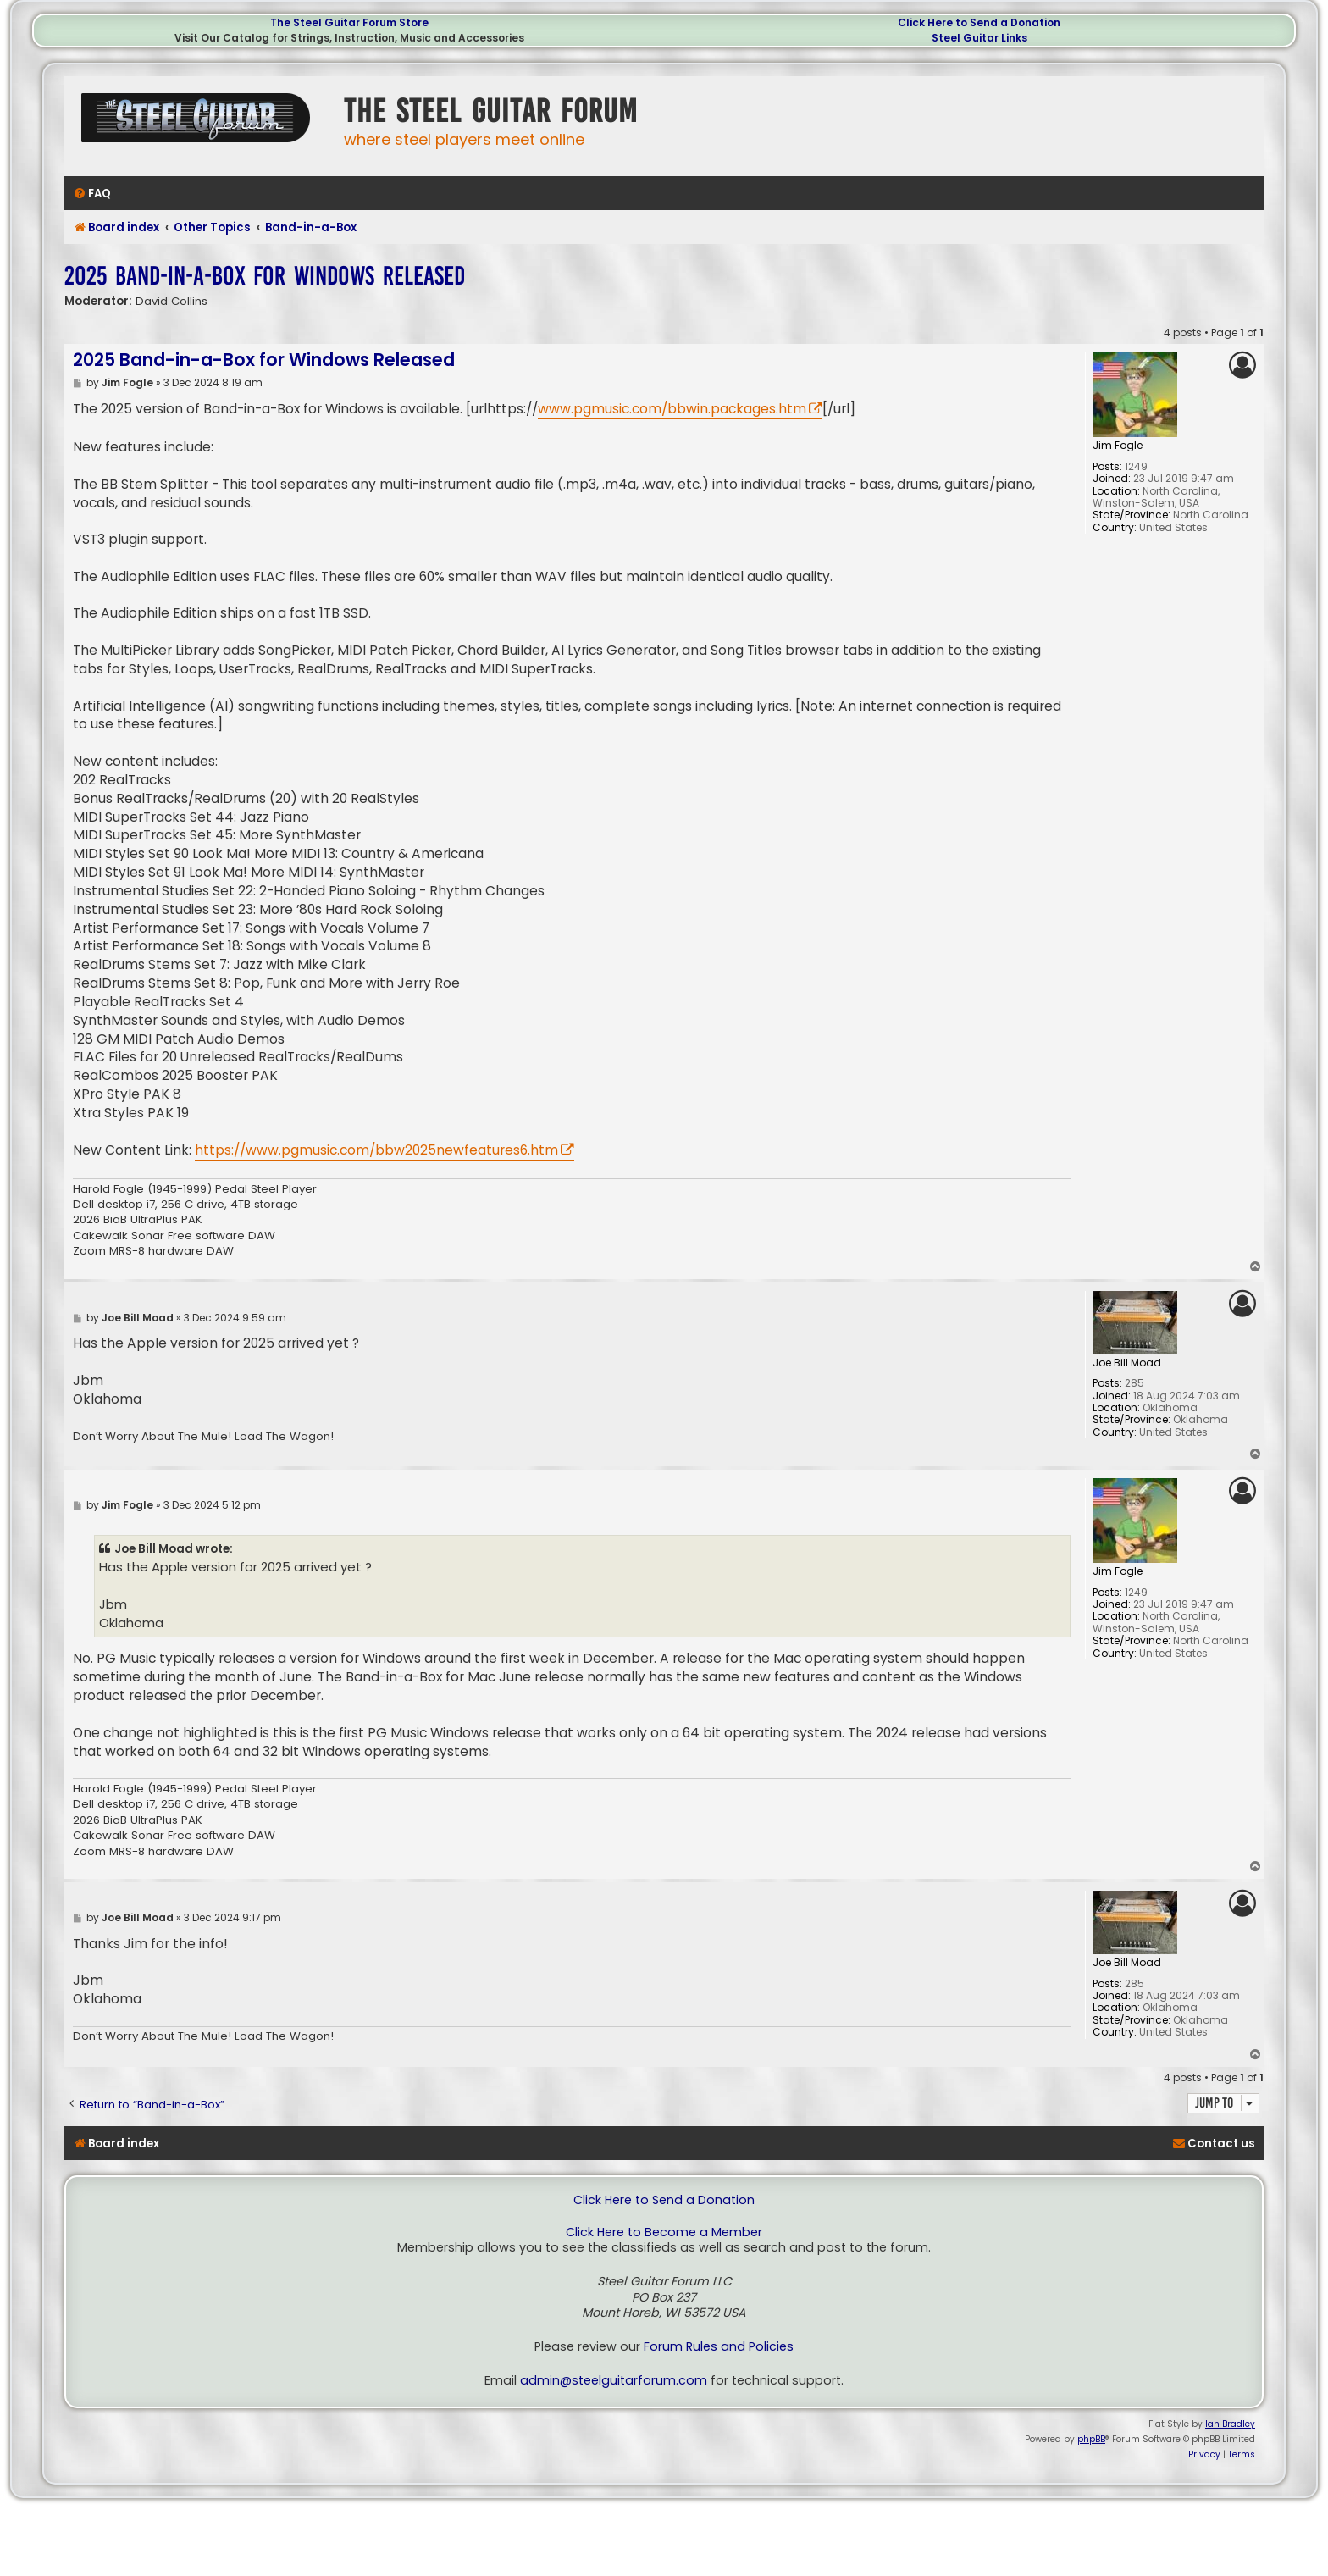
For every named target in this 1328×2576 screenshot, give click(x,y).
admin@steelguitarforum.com (613, 2381)
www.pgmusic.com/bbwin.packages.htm (672, 409)
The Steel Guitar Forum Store (349, 22)
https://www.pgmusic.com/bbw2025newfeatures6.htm (376, 1150)
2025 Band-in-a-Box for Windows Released (264, 276)
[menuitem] (92, 193)
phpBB (1091, 2439)
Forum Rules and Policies (719, 2347)
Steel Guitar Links (979, 37)
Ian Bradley (1230, 2424)
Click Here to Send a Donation (979, 22)
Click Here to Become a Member (664, 2232)
